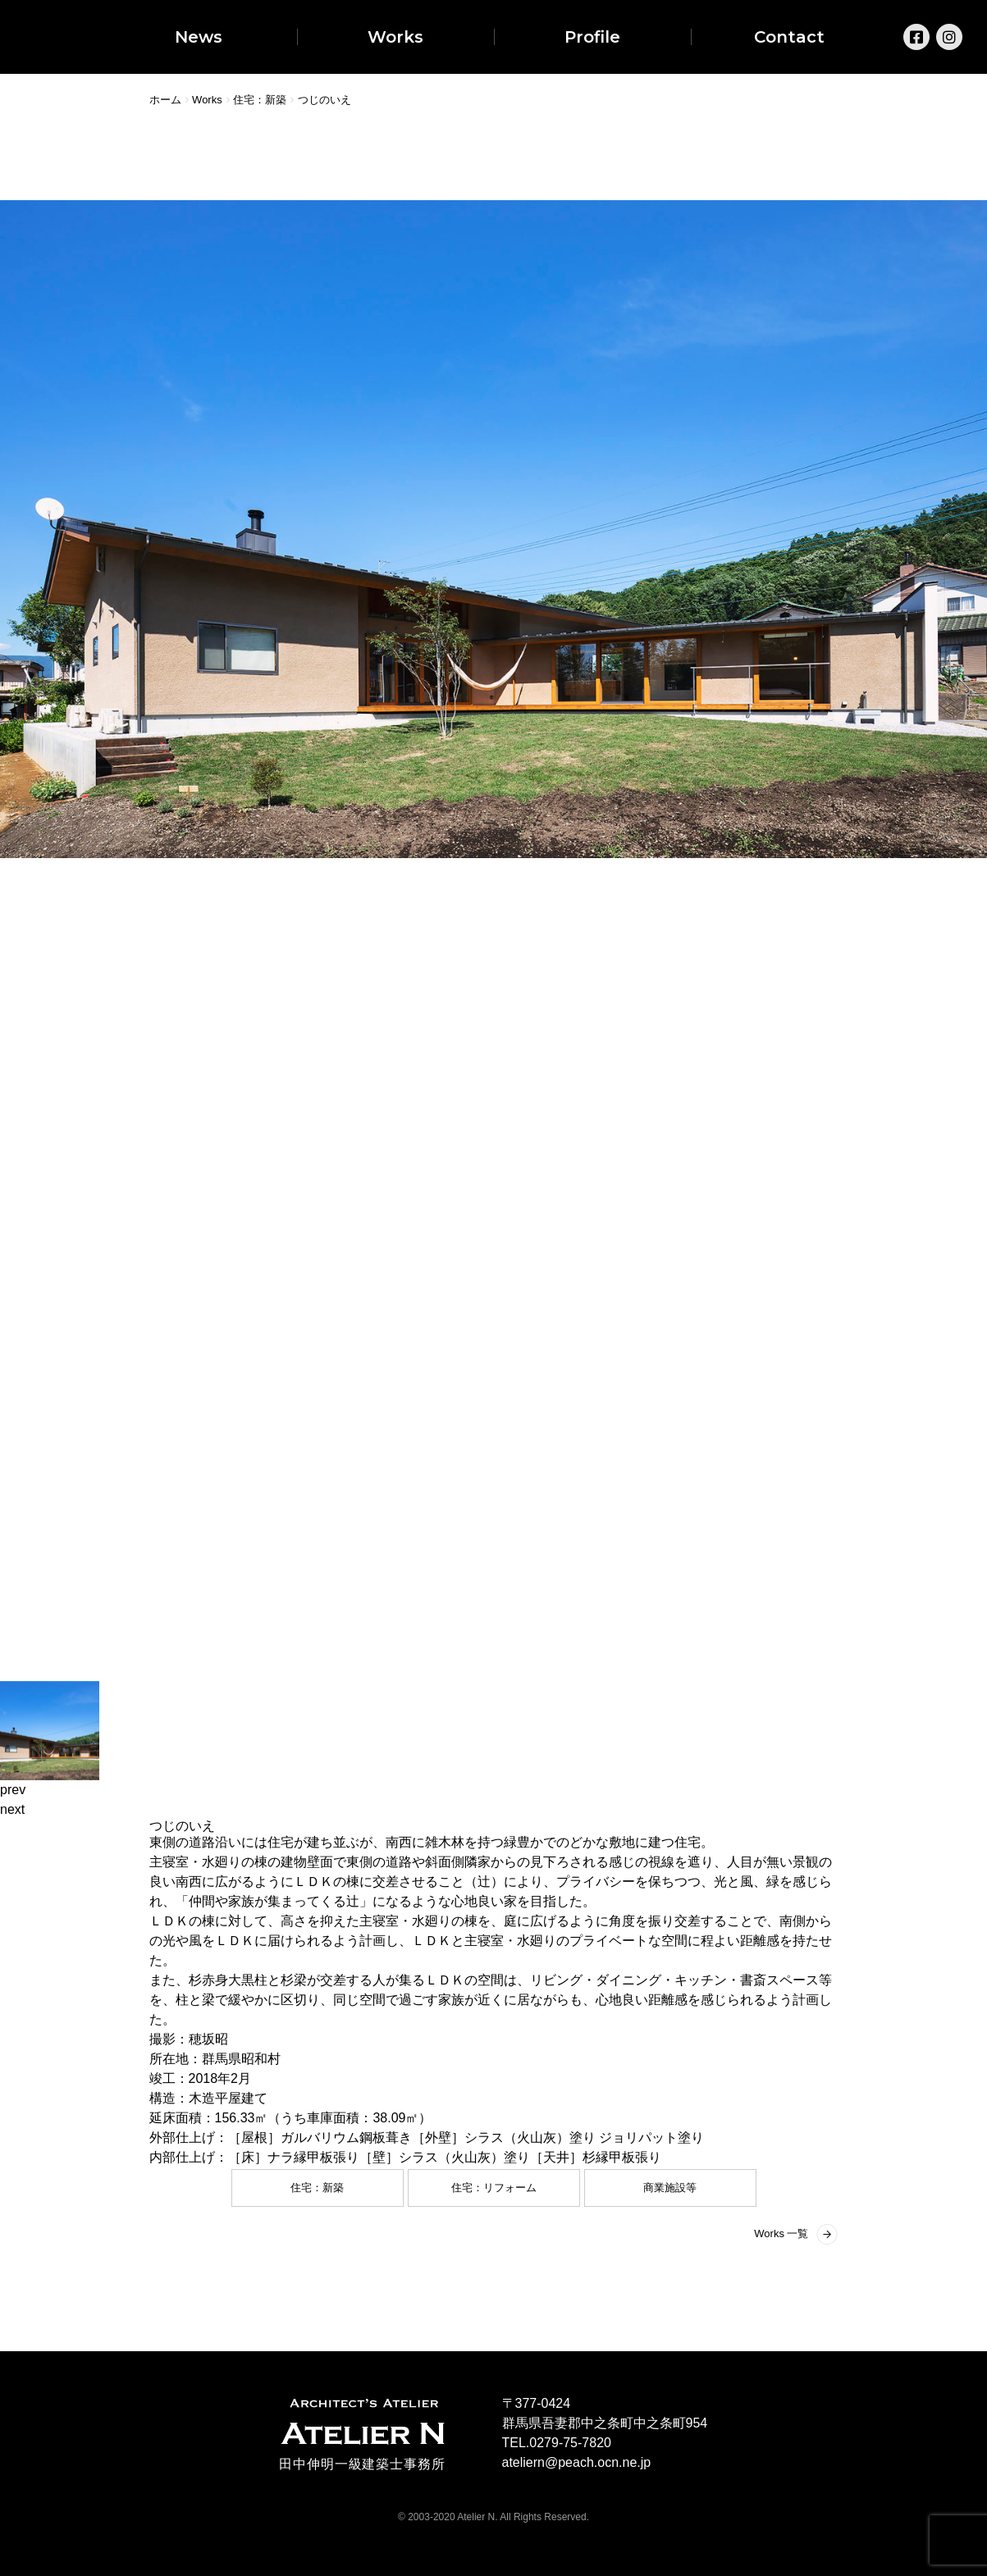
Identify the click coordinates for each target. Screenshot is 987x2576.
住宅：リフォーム (494, 2187)
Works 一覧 (781, 2233)
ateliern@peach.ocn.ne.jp (576, 2462)
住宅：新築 (317, 2187)
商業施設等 (670, 2187)
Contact (789, 37)
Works (395, 37)
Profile (592, 37)
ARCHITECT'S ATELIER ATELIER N (363, 2422)
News (198, 37)
